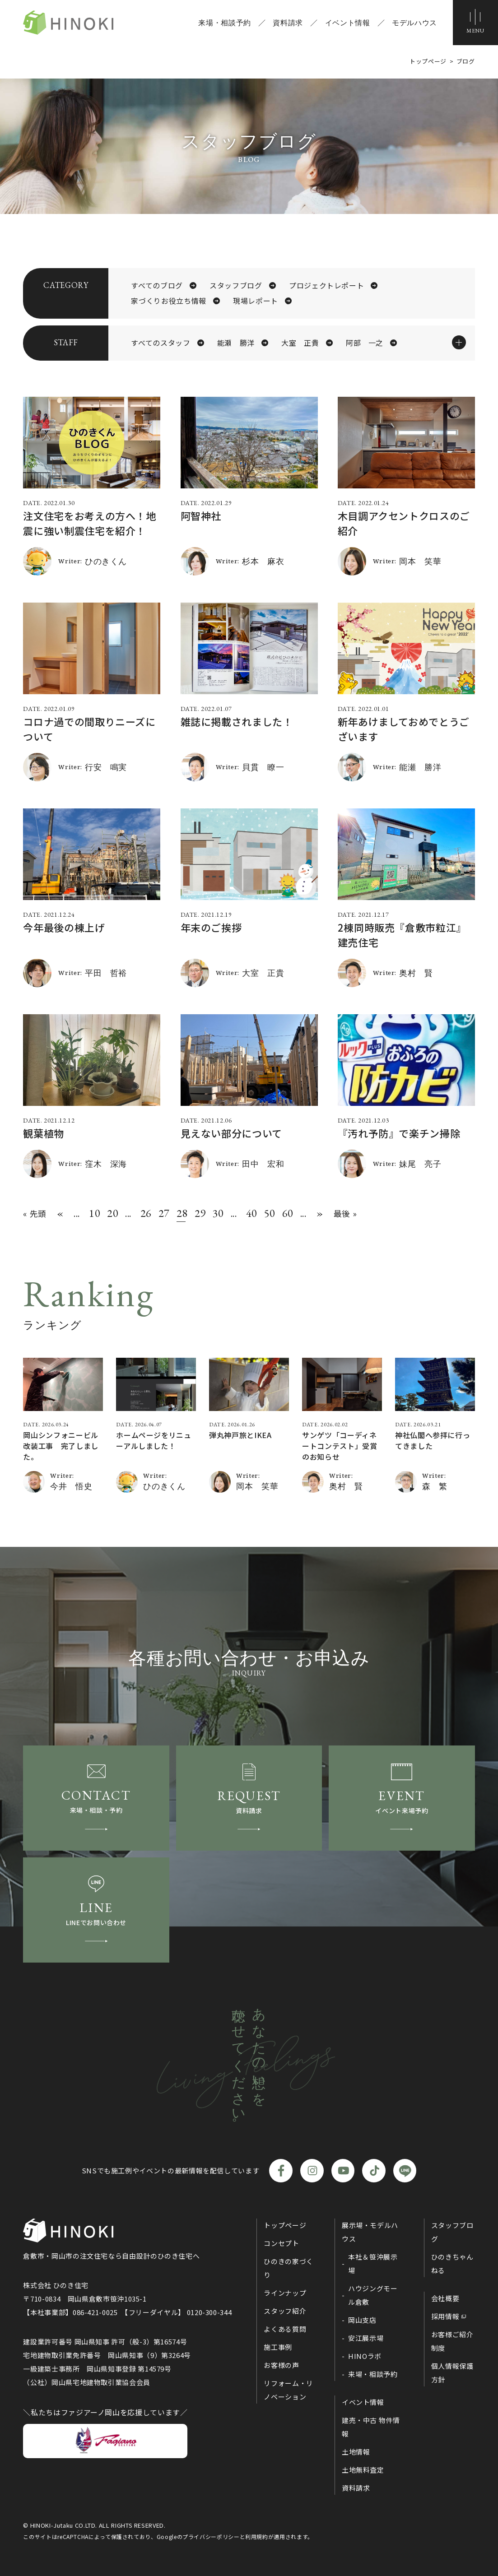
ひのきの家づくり (288, 2267)
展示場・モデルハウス (370, 2231)
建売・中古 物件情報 (371, 2426)
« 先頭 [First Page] (35, 1213)
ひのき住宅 (68, 22)
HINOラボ (365, 2356)
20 (111, 1214)
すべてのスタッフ (160, 343)
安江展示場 (365, 2338)
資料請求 (288, 23)
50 (268, 1214)
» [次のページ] (319, 1214)
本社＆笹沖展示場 (372, 2263)
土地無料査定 (363, 2469)
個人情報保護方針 (452, 2372)
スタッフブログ (235, 285)
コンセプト (281, 2243)
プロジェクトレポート (326, 285)
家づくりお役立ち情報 (168, 301)
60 (286, 1214)
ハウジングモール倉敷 (372, 2295)
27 (163, 1214)
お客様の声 (281, 2365)
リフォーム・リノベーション (288, 2389)
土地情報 (356, 2451)
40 (250, 1214)
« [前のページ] (60, 1214)
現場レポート (255, 301)
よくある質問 (285, 2329)
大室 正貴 (300, 343)
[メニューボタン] (475, 22)
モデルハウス (414, 23)
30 (217, 1214)
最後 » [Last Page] (345, 1213)
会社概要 (445, 2298)
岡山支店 (362, 2320)
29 (199, 1214)
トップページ (285, 2225)
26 (144, 1214)
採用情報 (445, 2316)
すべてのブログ (156, 285)
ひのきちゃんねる (452, 2263)
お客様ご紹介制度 (452, 2341)
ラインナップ (285, 2293)
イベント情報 (347, 23)
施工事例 (278, 2347)
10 (93, 1214)
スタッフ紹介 (285, 2311)
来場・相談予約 (224, 23)
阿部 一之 (364, 343)
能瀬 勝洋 (236, 343)
